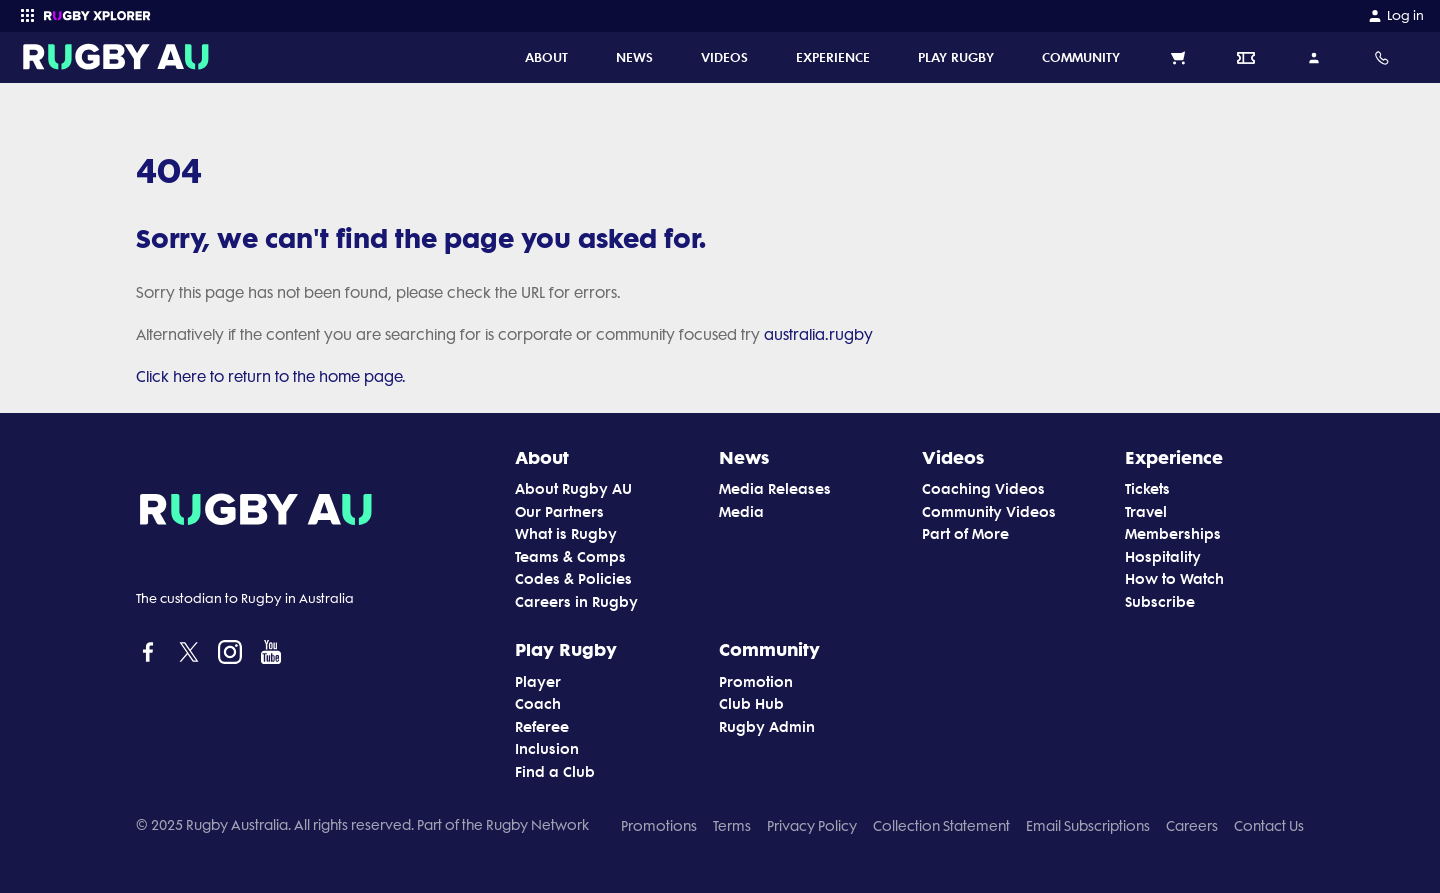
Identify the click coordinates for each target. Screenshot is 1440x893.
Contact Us (1269, 826)
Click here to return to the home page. (271, 377)
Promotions (659, 826)
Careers (1192, 826)
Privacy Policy (812, 826)
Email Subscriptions (1088, 826)
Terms (732, 826)
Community (769, 649)
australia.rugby (818, 335)
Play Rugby (566, 649)
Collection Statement (941, 826)
